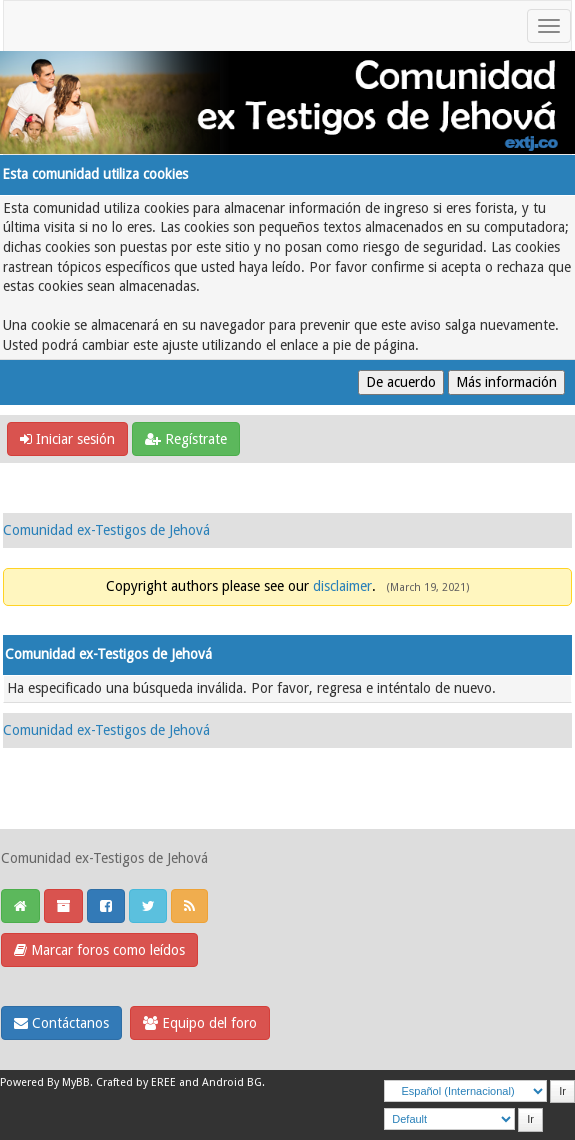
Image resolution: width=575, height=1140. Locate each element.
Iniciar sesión (67, 439)
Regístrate (186, 439)
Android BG (232, 1082)
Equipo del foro (200, 1023)
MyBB (76, 1082)
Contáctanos (61, 1023)
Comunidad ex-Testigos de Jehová (106, 530)
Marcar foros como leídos (99, 950)
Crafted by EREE (136, 1082)
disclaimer (342, 586)
